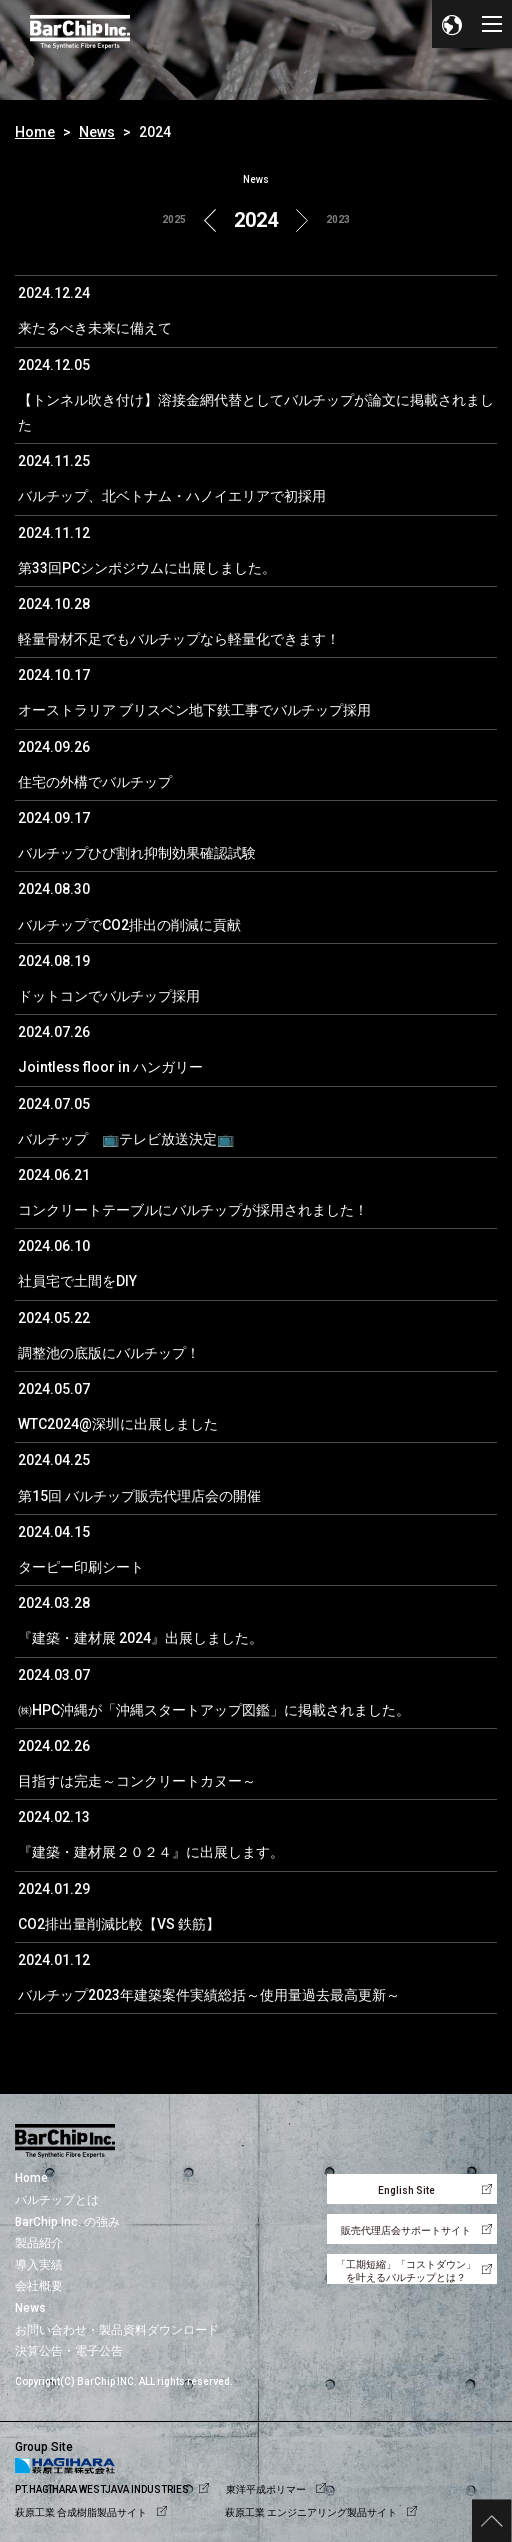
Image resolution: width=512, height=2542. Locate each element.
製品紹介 (39, 2243)
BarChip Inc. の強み (67, 2222)
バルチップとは (57, 2200)
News (97, 132)
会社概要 (39, 2286)
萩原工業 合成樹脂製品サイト (81, 2512)
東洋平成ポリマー (266, 2489)
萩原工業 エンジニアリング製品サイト (311, 2512)
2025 (174, 219)
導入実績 (39, 2265)
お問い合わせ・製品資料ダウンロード (117, 2330)
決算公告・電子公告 (69, 2351)
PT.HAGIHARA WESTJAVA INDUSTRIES (102, 2489)
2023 (338, 219)
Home (35, 132)
